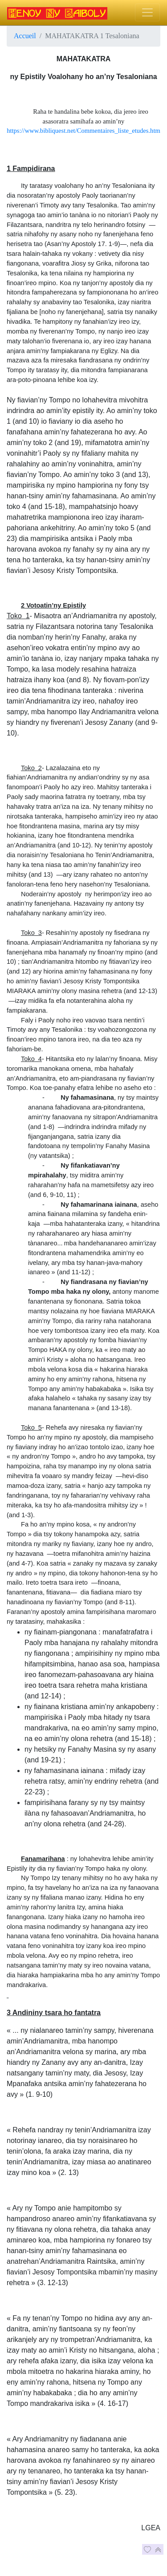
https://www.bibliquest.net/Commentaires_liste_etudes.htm (83, 130)
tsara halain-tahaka (35, 253)
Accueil (25, 36)
